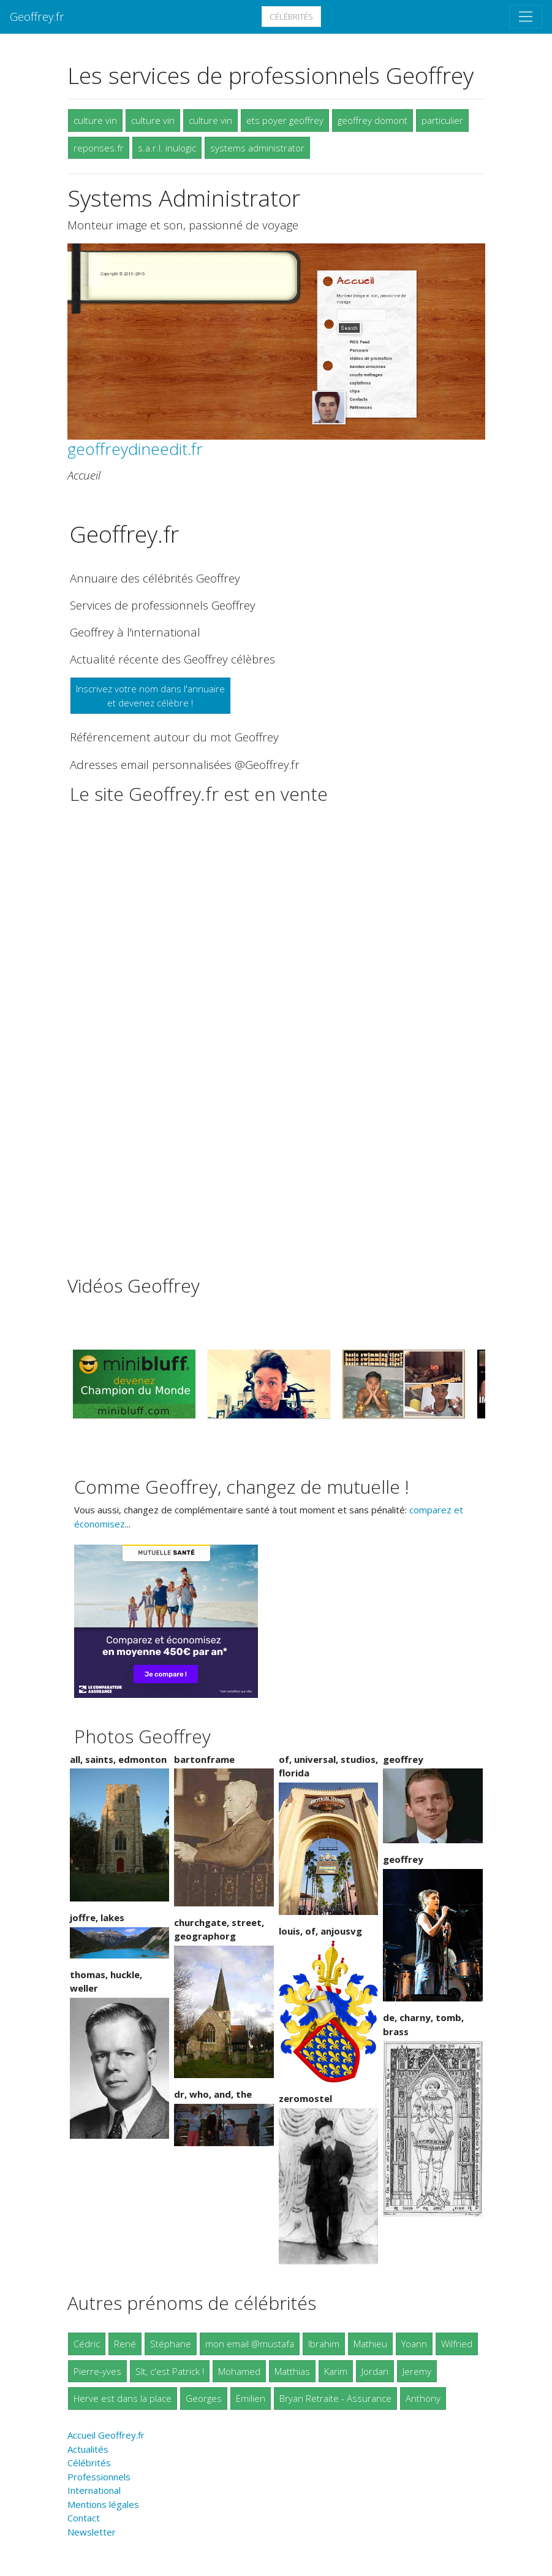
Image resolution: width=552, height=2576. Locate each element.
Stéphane (170, 2343)
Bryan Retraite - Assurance (335, 2398)
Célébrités (291, 16)
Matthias (292, 2371)
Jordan (374, 2371)
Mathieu (370, 2343)
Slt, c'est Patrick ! (169, 2371)
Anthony (423, 2398)
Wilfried (456, 2343)
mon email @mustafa (249, 2343)
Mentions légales (103, 2504)
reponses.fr (99, 148)
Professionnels (98, 2477)
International (94, 2490)
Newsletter (91, 2532)
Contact (83, 2518)
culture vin (95, 120)
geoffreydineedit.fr (135, 449)
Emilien (250, 2398)
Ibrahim (323, 2343)
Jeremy (417, 2371)
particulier (442, 120)
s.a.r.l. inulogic (167, 148)
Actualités (87, 2449)
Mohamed (239, 2371)
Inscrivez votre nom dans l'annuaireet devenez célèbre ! (150, 695)
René (125, 2343)
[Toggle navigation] (525, 16)
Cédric (87, 2343)
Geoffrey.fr (37, 16)
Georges (204, 2398)
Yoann (414, 2343)
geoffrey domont (372, 120)
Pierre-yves (97, 2371)
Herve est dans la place (123, 2398)
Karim (335, 2371)
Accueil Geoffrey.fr (106, 2435)
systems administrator (257, 148)
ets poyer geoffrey (284, 120)
